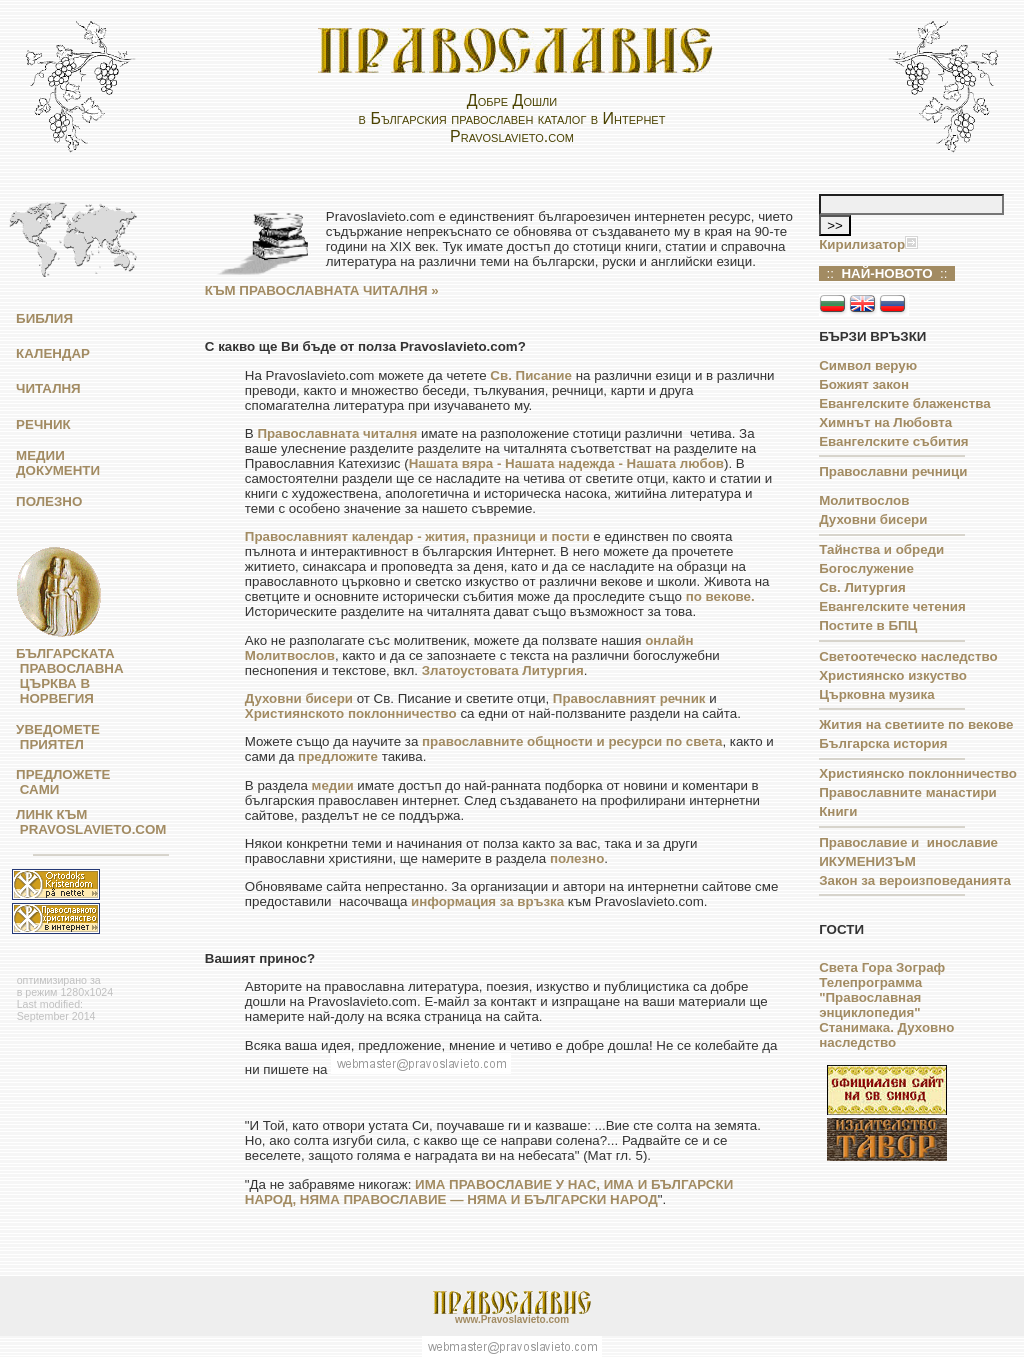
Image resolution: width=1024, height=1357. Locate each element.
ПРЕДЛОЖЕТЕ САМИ (57, 782)
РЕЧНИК (43, 424)
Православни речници (893, 471)
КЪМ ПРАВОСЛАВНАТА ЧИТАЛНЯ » (322, 290)
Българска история (883, 743)
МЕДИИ (40, 455)
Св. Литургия (862, 587)
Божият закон (864, 384)
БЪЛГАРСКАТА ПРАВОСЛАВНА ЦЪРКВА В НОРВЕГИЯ (64, 676)
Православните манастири (908, 792)
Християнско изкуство (893, 675)
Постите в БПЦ (868, 625)
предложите (338, 756)
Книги (838, 811)
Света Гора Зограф (882, 967)
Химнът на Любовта (885, 422)
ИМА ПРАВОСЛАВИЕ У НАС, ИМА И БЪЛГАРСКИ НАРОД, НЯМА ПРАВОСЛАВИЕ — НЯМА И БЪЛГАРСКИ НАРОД (489, 1192)
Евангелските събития (893, 441)
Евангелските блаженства (904, 403)
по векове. (720, 596)
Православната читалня (337, 433)
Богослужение (866, 568)
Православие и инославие (908, 842)
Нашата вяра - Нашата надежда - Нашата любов (566, 463)
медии (333, 785)
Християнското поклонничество (351, 713)
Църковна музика (876, 694)
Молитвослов (864, 500)
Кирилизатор (862, 244)
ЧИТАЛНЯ (48, 388)
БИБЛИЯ (44, 318)
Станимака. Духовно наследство (886, 1035)
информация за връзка (487, 901)
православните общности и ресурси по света (572, 741)
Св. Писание (531, 375)
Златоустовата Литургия (503, 670)
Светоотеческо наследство (908, 656)
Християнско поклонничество (918, 773)
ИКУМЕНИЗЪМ (867, 861)
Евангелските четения (892, 606)
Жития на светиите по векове (916, 724)
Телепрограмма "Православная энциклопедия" (870, 997)
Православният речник (629, 698)
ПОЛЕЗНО (49, 501)
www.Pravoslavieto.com (512, 1319)
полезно (577, 858)
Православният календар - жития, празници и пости (417, 536)
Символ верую (868, 365)
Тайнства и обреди (881, 549)
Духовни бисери (299, 698)
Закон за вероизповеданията (915, 880)
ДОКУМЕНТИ (58, 470)
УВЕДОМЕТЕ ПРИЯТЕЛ (52, 737)
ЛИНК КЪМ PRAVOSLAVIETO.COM (85, 822)
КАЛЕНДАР (53, 353)
